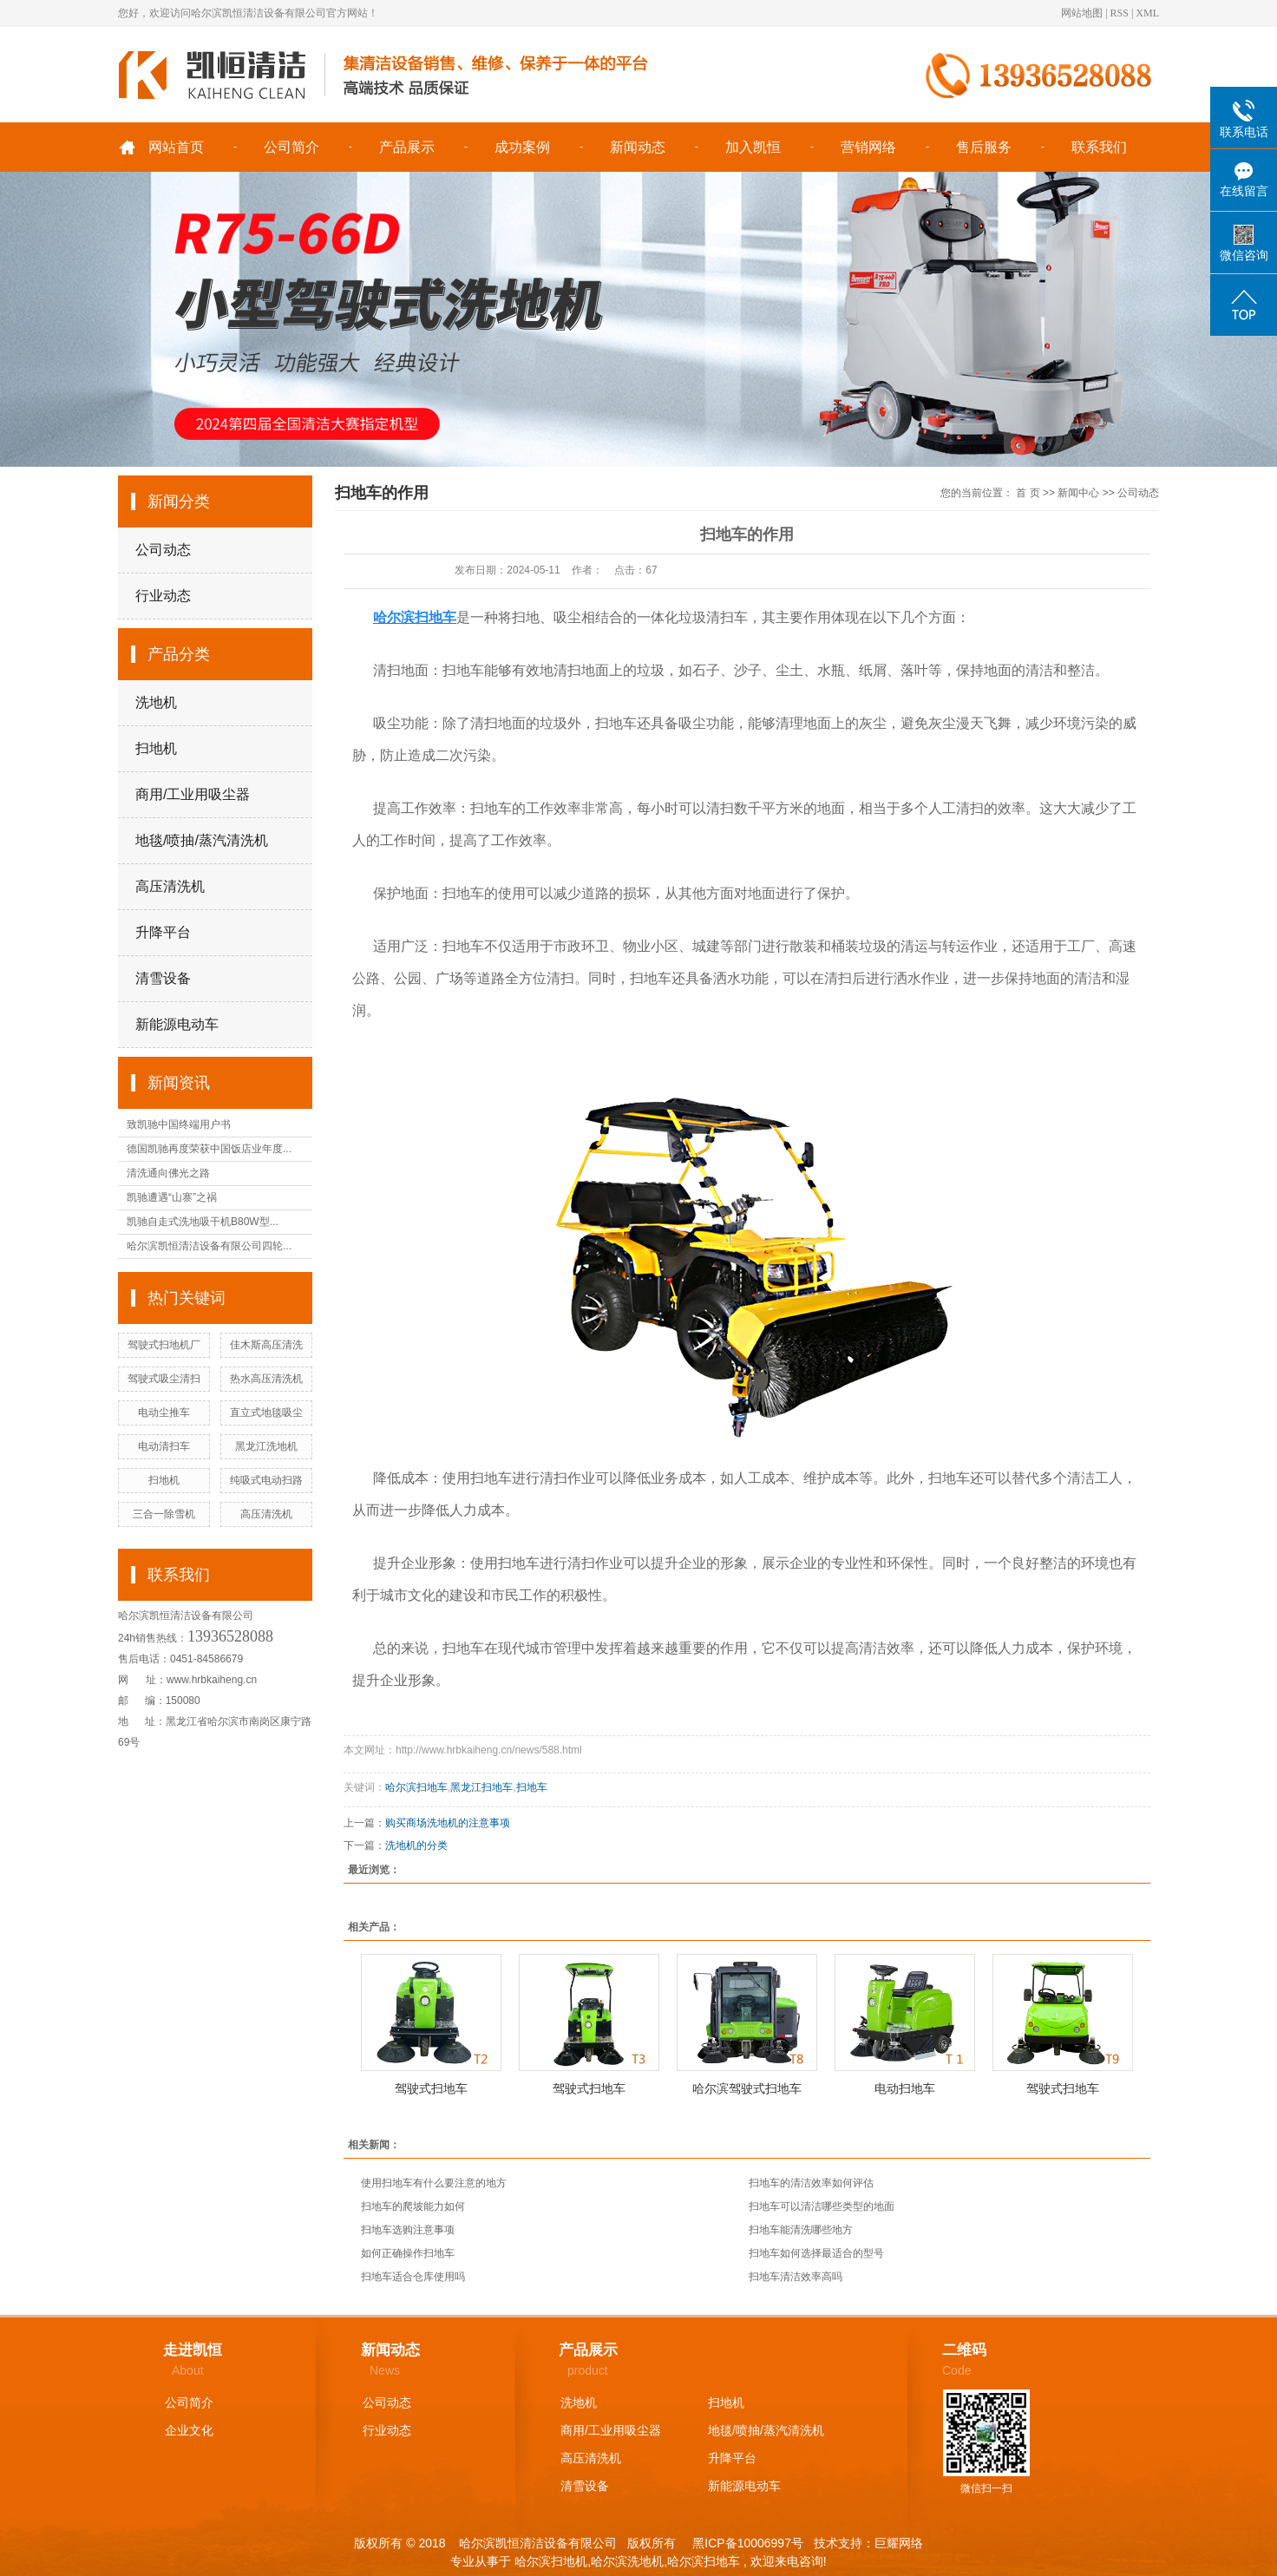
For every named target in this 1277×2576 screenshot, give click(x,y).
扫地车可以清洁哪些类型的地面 (821, 2206)
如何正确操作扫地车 (408, 2253)
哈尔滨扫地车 (416, 1787)
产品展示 (407, 147)
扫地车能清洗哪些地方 (801, 2230)
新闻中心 (1078, 493)
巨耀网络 (898, 2543)
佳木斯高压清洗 (266, 1345)
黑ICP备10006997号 (746, 2543)
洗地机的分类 (416, 1845)
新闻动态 (637, 147)
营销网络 (868, 147)
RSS (1119, 13)
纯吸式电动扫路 (266, 1480)
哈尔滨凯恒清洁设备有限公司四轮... (209, 1246)
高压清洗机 (170, 886)
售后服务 (984, 147)
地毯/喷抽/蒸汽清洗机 (201, 840)
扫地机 (156, 748)
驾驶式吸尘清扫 (164, 1379)
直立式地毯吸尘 (266, 1412)
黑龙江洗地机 (266, 1446)
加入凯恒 (753, 147)
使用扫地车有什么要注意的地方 (434, 2183)
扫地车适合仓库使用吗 (413, 2277)
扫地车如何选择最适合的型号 (816, 2253)
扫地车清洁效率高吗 (795, 2277)
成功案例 (522, 147)
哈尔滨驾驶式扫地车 (747, 2088)
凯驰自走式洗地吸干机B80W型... (202, 1222)
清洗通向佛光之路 (168, 1173)
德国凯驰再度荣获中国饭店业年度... (209, 1149)
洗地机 (156, 702)
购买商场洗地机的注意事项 (447, 1823)
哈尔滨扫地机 (550, 2561)
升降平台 (163, 932)
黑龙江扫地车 (481, 1787)
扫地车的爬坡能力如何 (413, 2206)
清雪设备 (163, 978)
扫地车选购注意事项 (408, 2230)
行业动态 (163, 595)
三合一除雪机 (164, 1514)
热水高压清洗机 (266, 1379)
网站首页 (176, 147)
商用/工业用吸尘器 (192, 794)
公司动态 (163, 549)
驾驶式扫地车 (431, 2088)
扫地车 (531, 1787)
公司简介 (291, 147)
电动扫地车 (904, 2088)
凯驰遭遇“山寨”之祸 (172, 1197)
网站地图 (1082, 13)
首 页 (1027, 493)
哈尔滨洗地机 (627, 2561)
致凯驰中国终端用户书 (179, 1124)
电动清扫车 (164, 1446)
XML (1147, 13)
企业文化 (189, 2430)
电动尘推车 (164, 1412)
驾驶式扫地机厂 (164, 1345)
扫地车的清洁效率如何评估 (811, 2183)
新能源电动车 (177, 1024)
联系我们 (1099, 147)
